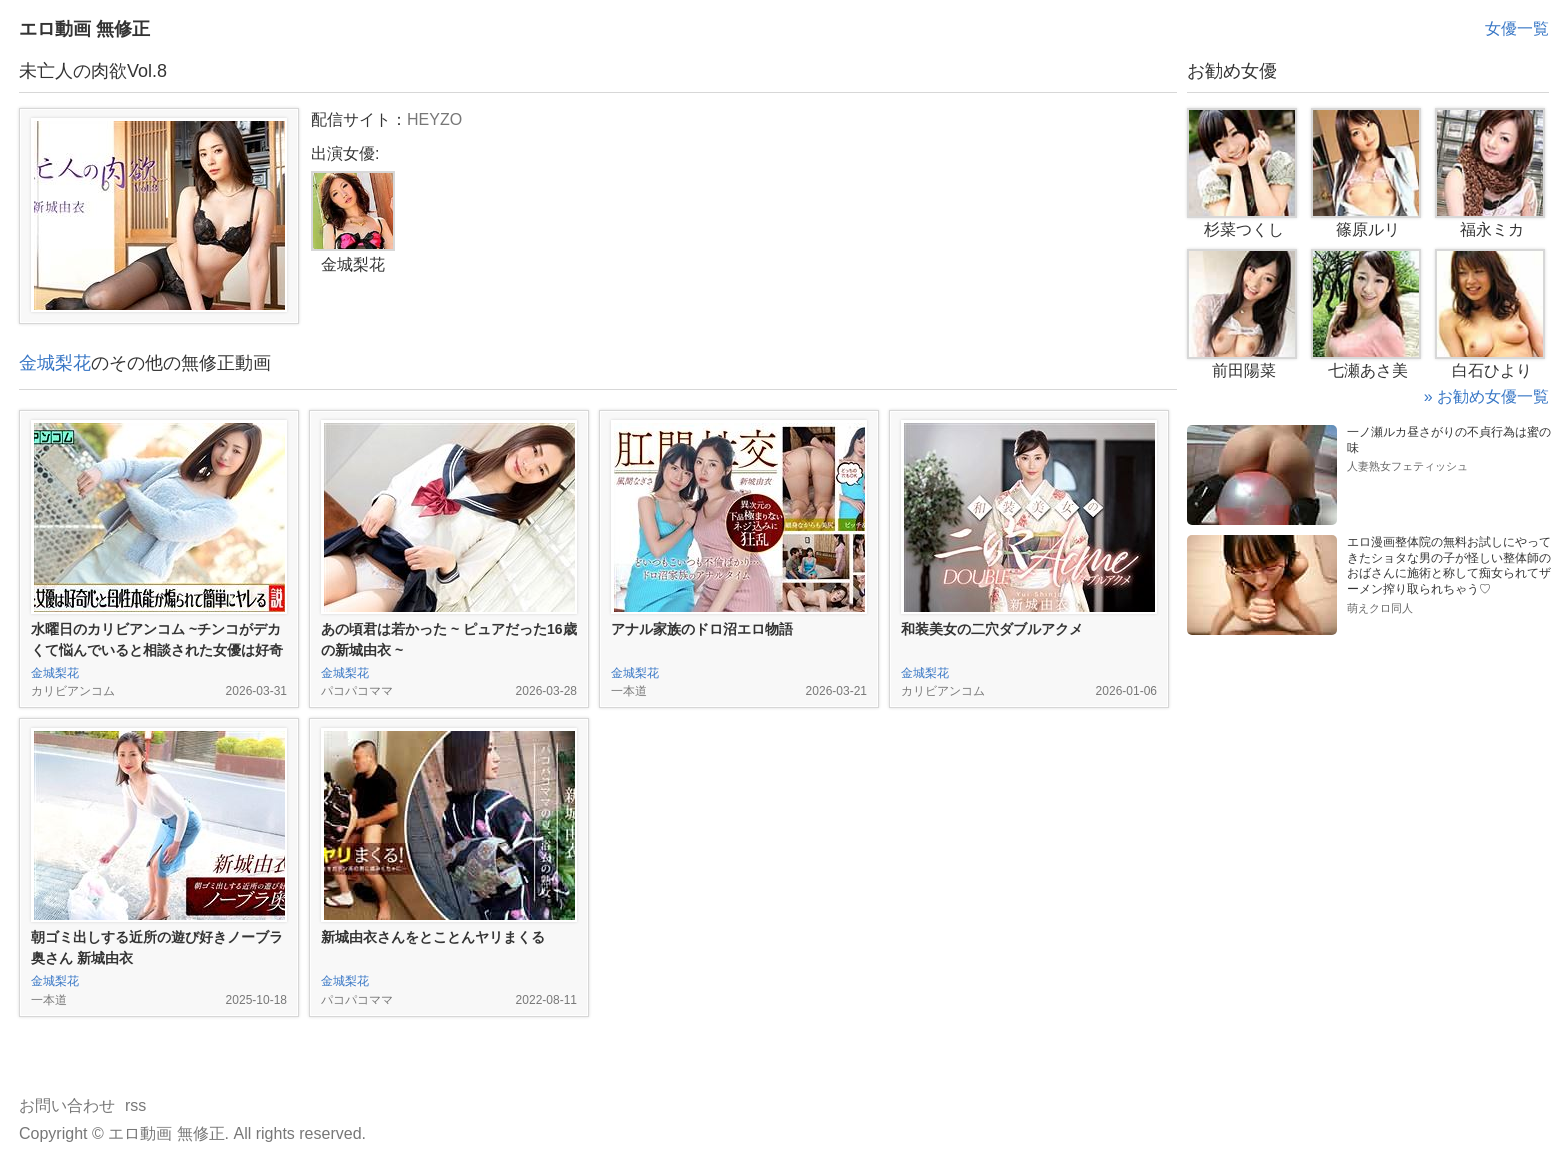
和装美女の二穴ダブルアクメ (992, 629)
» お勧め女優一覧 (1486, 396)
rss (135, 1105)
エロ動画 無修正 (84, 29)
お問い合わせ (67, 1105)
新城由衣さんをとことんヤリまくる (433, 937)
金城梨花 (55, 363)
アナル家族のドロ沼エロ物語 (702, 629)
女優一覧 (1517, 28)
